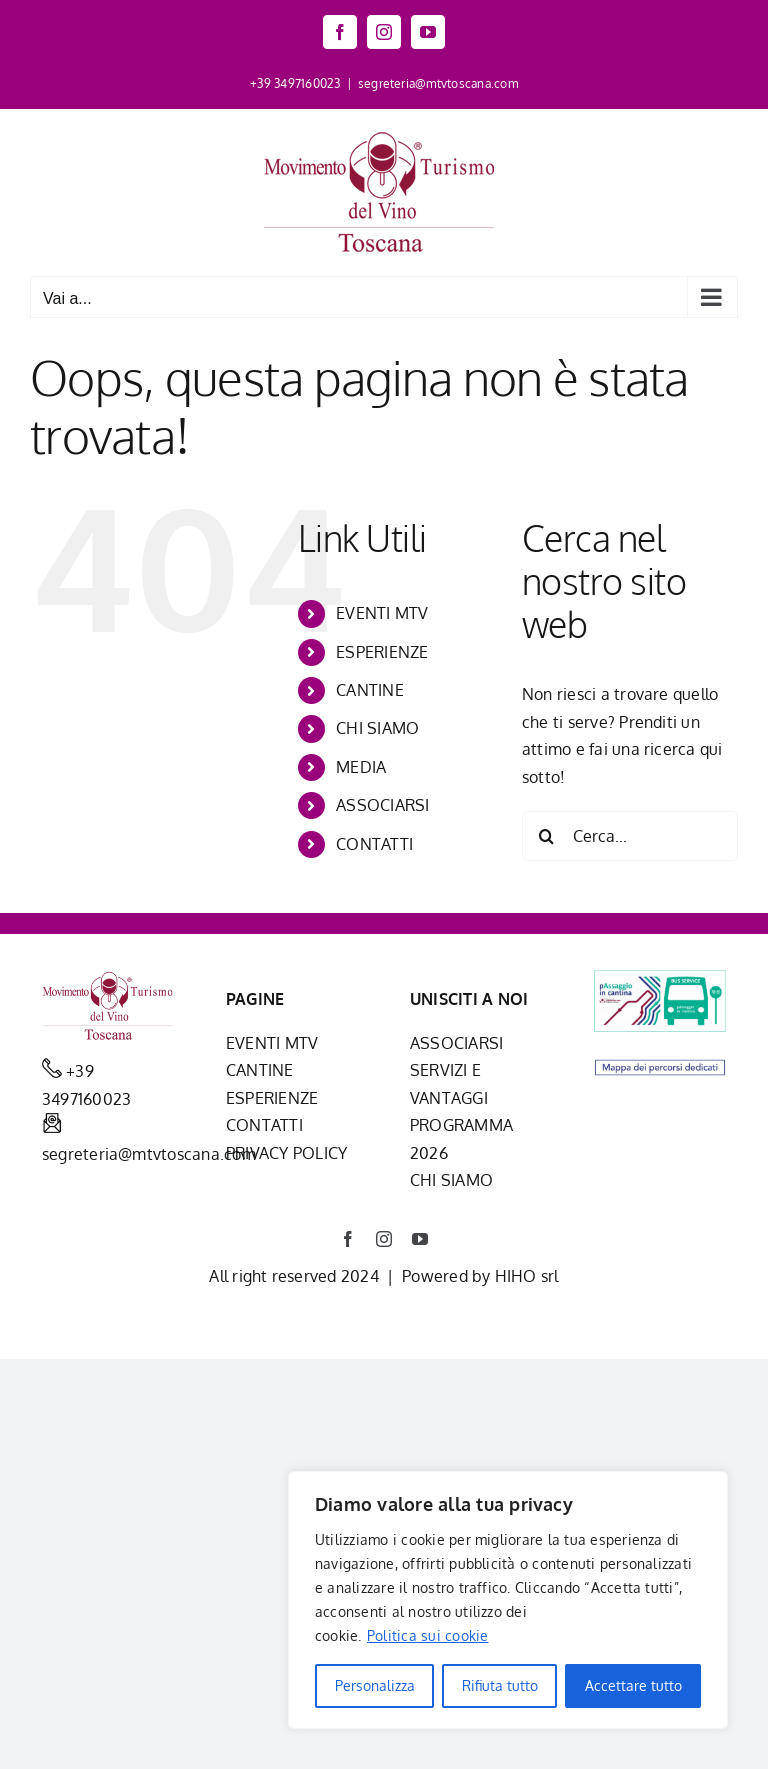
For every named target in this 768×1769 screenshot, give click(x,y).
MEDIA (361, 767)
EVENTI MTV (382, 613)
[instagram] (384, 1239)
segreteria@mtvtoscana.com (438, 83)
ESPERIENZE (382, 652)
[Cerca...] (630, 836)
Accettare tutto (633, 1685)
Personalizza (375, 1685)
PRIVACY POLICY (286, 1153)
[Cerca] (547, 836)
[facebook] (348, 1239)
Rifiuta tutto (500, 1685)
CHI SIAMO (377, 728)
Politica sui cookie (428, 1635)
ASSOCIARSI (382, 805)
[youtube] (420, 1239)
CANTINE (370, 690)
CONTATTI (374, 844)
